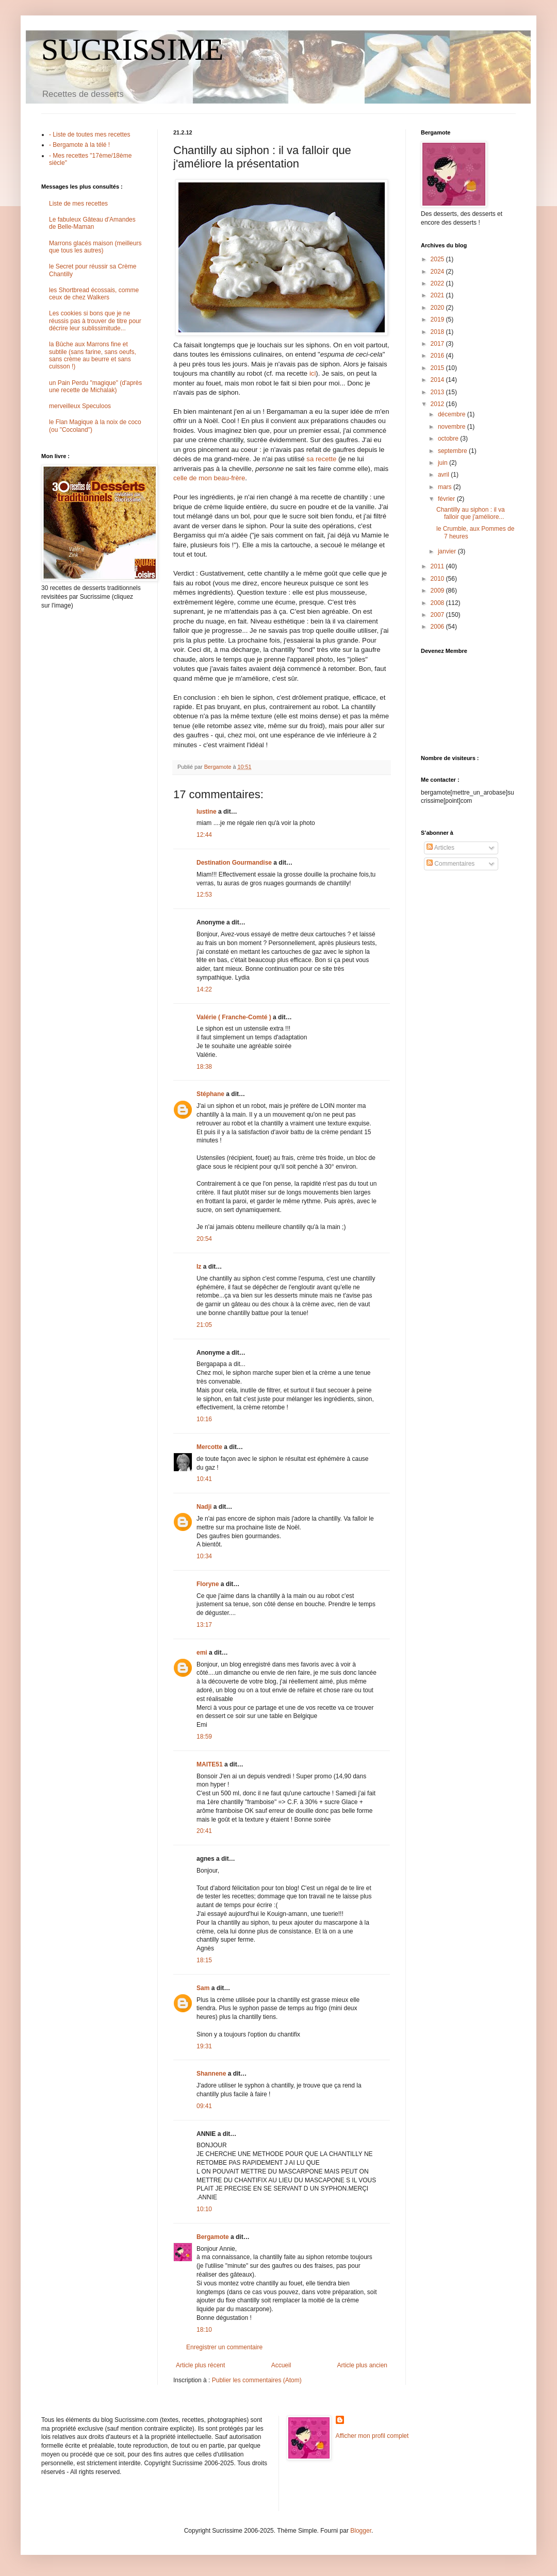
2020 (438, 307)
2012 (438, 404)
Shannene (211, 2073)
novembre (452, 426)
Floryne (207, 1584)
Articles (440, 847)
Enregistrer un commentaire (224, 2347)
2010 (438, 578)
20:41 (204, 1830)
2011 (438, 566)
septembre (453, 450)
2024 (438, 271)
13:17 (204, 1624)
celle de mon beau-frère (209, 478)
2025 (438, 259)
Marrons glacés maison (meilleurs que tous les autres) (95, 247)
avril (444, 474)
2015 (438, 368)
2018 (438, 331)
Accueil (281, 2365)
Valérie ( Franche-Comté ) (233, 1017)
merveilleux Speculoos (80, 406)
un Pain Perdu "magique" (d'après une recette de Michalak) (95, 386)
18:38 (204, 1066)
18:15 (204, 1960)
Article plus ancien (362, 2365)
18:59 (204, 1736)
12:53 (204, 894)
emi (201, 1652)
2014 (438, 379)
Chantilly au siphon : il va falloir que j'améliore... (470, 513)
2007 (438, 614)
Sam (202, 1988)
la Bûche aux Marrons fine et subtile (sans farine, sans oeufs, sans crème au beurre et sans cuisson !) (92, 355)
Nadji (203, 1506)
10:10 (204, 2209)
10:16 (204, 1419)
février (447, 498)
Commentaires (450, 863)
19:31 (204, 2046)
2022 (438, 283)
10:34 (204, 1556)
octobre (449, 438)
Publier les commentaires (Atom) (257, 2380)
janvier (448, 551)
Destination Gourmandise (234, 862)
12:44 (204, 834)
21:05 (204, 1324)
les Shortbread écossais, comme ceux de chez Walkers (94, 294)
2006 (438, 626)
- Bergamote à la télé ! (79, 144)
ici (312, 373)
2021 (438, 295)
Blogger (360, 2530)
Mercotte (209, 1447)
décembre (452, 414)
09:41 (204, 2106)
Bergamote (212, 2237)
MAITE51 (209, 1764)
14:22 (204, 989)
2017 (438, 343)
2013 (438, 392)
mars (445, 487)
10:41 (204, 1479)
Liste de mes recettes (78, 203)
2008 (438, 603)
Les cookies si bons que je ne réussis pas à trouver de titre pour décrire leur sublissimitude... (95, 321)
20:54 (204, 1238)
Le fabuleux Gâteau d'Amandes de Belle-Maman (92, 223)
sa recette (321, 459)
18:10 (204, 2329)
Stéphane (210, 1094)
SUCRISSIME (132, 49)
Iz (198, 1266)
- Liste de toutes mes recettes (89, 134)
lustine (206, 811)
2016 (438, 355)
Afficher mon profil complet (372, 2435)
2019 (438, 319)
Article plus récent (200, 2365)
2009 (438, 590)
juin (443, 462)
